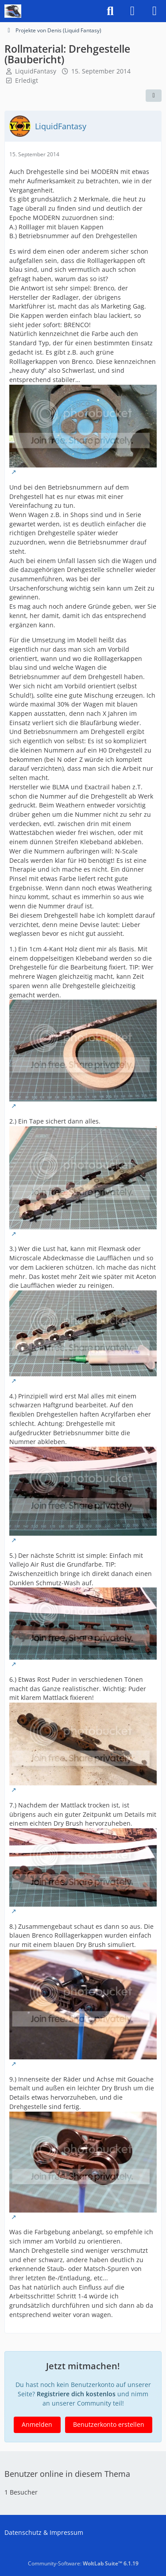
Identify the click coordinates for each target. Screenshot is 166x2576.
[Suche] (110, 11)
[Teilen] (154, 95)
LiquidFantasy (35, 71)
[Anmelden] (132, 11)
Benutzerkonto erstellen (108, 2424)
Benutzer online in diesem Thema (67, 2473)
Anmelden (37, 2424)
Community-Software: (83, 2563)
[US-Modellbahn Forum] (13, 11)
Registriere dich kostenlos (76, 2394)
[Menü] (154, 11)
